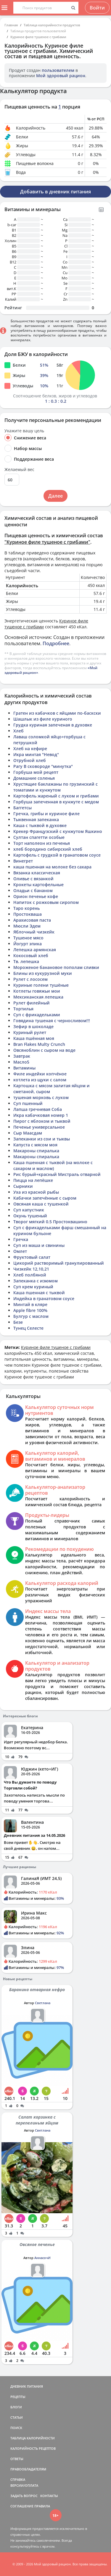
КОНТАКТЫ (49, 2496)
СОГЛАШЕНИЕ (21, 2506)
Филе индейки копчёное (40, 1074)
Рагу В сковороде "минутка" (43, 766)
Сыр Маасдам (27, 1133)
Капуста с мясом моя (35, 1145)
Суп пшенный (28, 1103)
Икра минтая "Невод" (36, 754)
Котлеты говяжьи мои (36, 991)
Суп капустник (28, 1210)
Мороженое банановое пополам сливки (56, 967)
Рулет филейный (31, 1003)
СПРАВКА (17, 2479)
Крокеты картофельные (38, 884)
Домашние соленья (34, 778)
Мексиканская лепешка (38, 997)
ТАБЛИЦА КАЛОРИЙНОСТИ (32, 2438)
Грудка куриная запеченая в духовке (52, 725)
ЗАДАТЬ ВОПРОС (24, 2496)
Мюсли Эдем (27, 926)
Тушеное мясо (28, 938)
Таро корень (26, 908)
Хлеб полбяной (29, 1275)
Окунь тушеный (30, 1216)
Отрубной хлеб (29, 760)
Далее (55, 496)
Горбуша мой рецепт (35, 772)
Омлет (20, 1251)
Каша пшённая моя (33, 1038)
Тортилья (23, 1009)
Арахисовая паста (32, 920)
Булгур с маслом (31, 1316)
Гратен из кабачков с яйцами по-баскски (57, 713)
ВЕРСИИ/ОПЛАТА (24, 2485)
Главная (11, 25)
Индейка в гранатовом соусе (43, 1298)
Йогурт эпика (27, 943)
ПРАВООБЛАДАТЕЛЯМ (28, 2469)
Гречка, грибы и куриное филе (46, 813)
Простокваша (27, 914)
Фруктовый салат (31, 1257)
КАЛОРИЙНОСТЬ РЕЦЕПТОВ (33, 2448)
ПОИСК (16, 2427)
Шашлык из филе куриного (42, 719)
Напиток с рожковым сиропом (46, 902)
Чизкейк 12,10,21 (31, 1269)
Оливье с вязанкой (33, 878)
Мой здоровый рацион (60, 75)
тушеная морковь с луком (41, 1097)
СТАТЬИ (16, 2417)
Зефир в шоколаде (33, 1026)
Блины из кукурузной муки (42, 973)
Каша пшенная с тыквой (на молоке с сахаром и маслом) (53, 1165)
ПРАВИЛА (42, 2506)
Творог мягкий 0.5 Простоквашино (50, 1221)
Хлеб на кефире (30, 748)
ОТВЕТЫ (16, 2459)
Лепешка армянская (34, 949)
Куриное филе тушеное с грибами (38, 37)
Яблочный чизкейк (33, 932)
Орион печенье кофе (35, 896)
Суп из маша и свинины (39, 1245)
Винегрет (23, 861)
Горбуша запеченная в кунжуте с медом (56, 802)
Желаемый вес (19, 469)
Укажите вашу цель (24, 430)
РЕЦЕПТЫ (17, 2396)
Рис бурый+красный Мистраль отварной (57, 1174)
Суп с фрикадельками (36, 1014)
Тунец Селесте (28, 1328)
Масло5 (21, 1062)
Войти (97, 7)
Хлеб (18, 731)
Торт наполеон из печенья (41, 843)
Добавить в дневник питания (55, 191)
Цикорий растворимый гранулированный (58, 1263)
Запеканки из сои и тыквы (41, 1139)
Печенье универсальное (39, 1127)
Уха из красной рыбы (36, 1192)
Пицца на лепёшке (33, 1180)
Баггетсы (22, 807)
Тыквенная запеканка (36, 819)
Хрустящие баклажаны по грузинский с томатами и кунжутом (55, 787)
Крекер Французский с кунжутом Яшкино (57, 831)
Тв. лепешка (26, 961)
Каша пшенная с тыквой (39, 1292)
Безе (18, 1322)
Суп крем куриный (33, 1286)
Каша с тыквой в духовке (40, 825)
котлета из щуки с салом (39, 1079)
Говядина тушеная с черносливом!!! (51, 1020)
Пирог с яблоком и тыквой (41, 1121)
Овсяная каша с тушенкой (41, 1204)
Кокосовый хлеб (30, 955)
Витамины (24, 1068)
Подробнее (56, 643)
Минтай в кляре (30, 1304)
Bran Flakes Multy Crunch (39, 1044)
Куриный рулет (29, 1032)
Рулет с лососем (30, 979)
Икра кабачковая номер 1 (40, 1115)
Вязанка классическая (36, 873)
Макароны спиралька (36, 1150)
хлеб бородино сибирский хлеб (47, 849)
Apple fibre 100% (30, 1310)
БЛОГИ (16, 2407)
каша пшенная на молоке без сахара (52, 867)
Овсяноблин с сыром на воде (44, 1050)
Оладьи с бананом (33, 890)
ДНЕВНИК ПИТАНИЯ (26, 2386)
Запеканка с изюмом (35, 1281)
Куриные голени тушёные (41, 985)
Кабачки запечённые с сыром (44, 1198)
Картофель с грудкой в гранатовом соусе (57, 855)
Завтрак (21, 1056)
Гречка (20, 1239)
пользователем (58, 70)
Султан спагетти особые (39, 837)
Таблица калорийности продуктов (52, 25)
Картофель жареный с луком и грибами (56, 796)
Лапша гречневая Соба (37, 1109)
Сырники (23, 1186)
